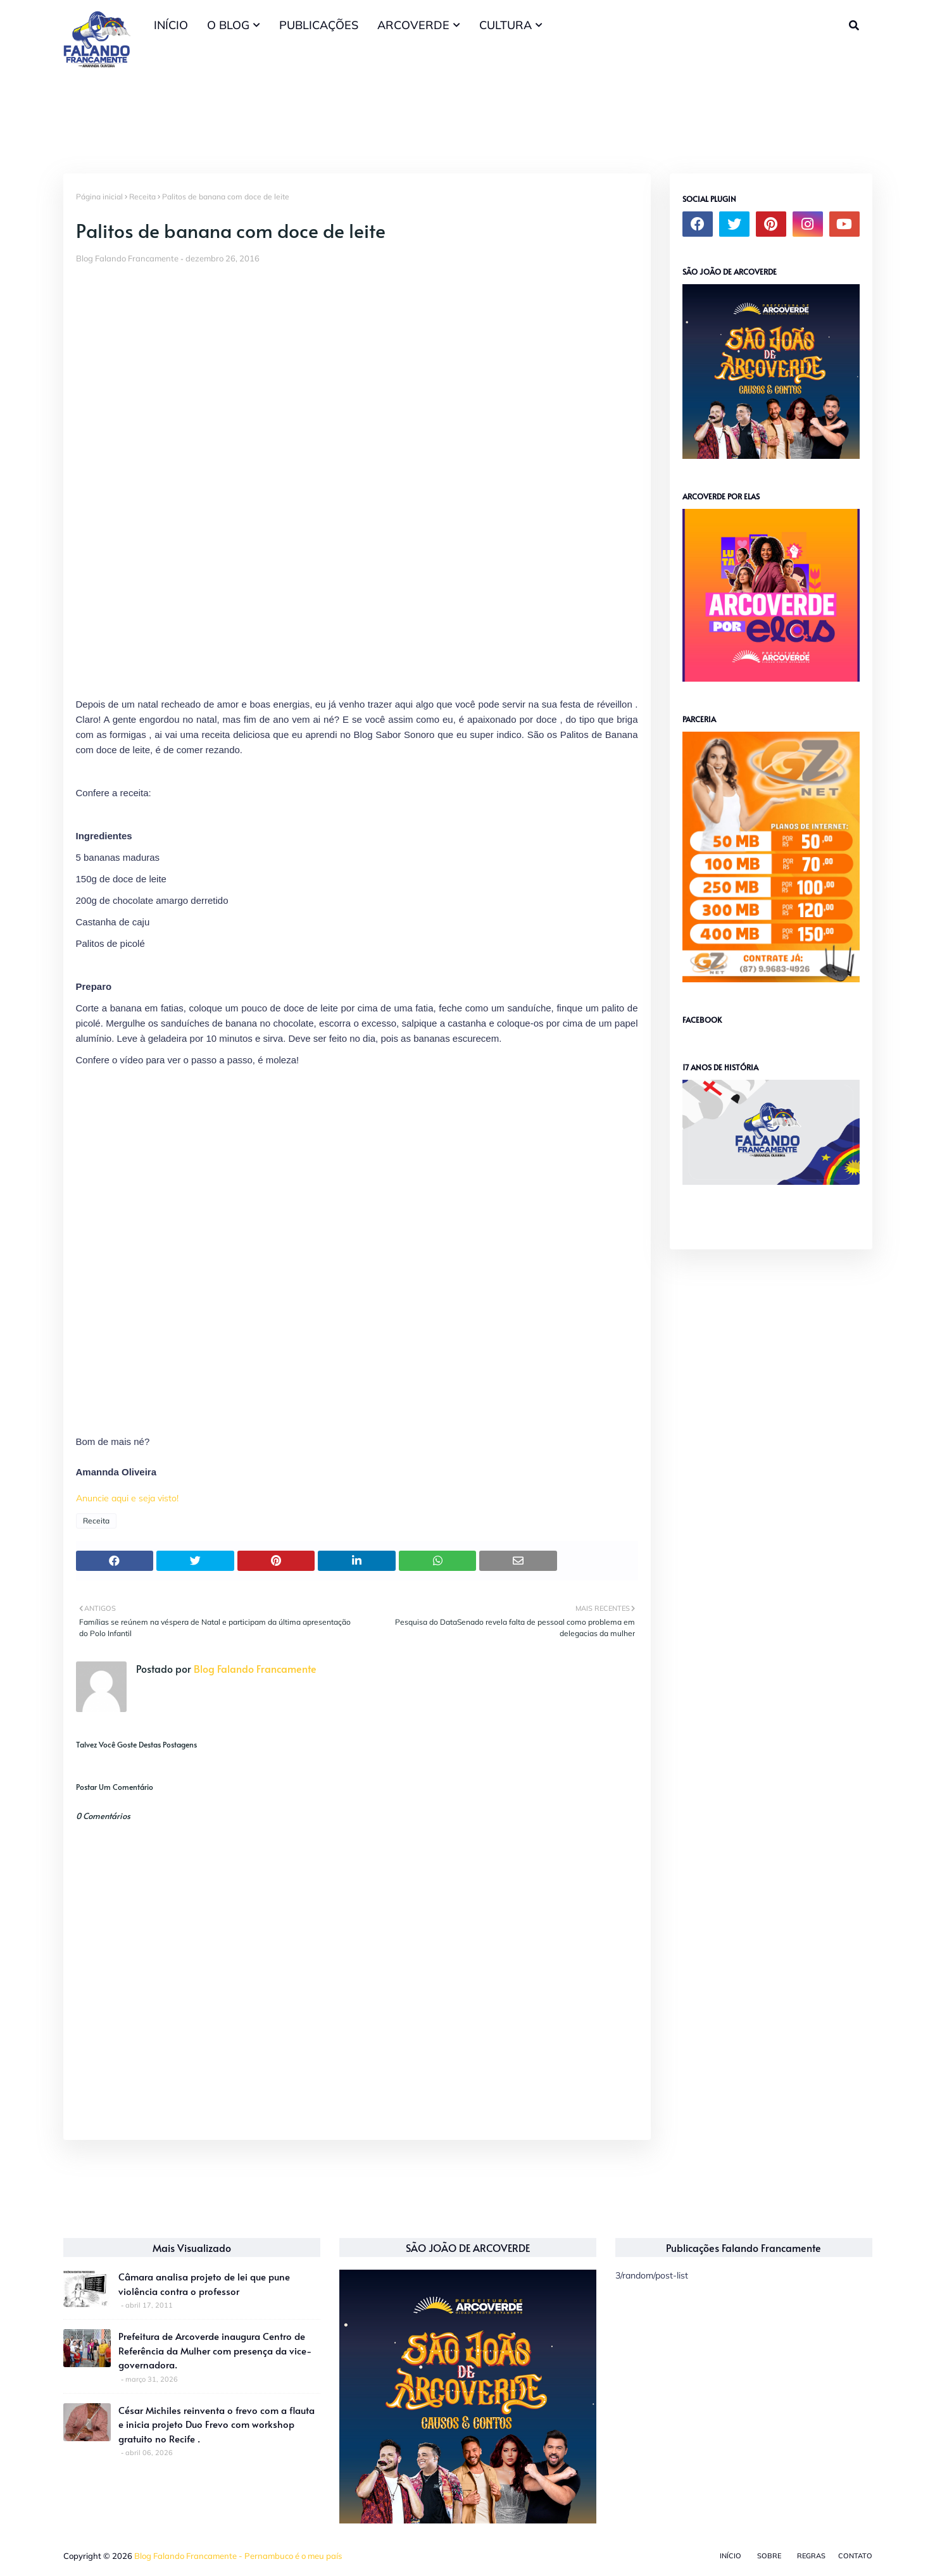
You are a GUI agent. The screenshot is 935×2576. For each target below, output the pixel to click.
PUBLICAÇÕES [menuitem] (318, 25)
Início (730, 2555)
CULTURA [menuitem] (505, 25)
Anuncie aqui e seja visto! (127, 1498)
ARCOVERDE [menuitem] (413, 25)
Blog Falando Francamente (127, 258)
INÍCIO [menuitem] (171, 25)
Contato (855, 2555)
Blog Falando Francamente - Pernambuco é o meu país (238, 2556)
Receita (142, 196)
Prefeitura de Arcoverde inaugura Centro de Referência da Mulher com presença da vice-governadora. (214, 2350)
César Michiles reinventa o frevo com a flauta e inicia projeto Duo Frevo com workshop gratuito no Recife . (216, 2424)
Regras (811, 2555)
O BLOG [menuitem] (228, 25)
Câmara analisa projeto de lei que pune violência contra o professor (204, 2284)
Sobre (769, 2555)
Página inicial (99, 196)
